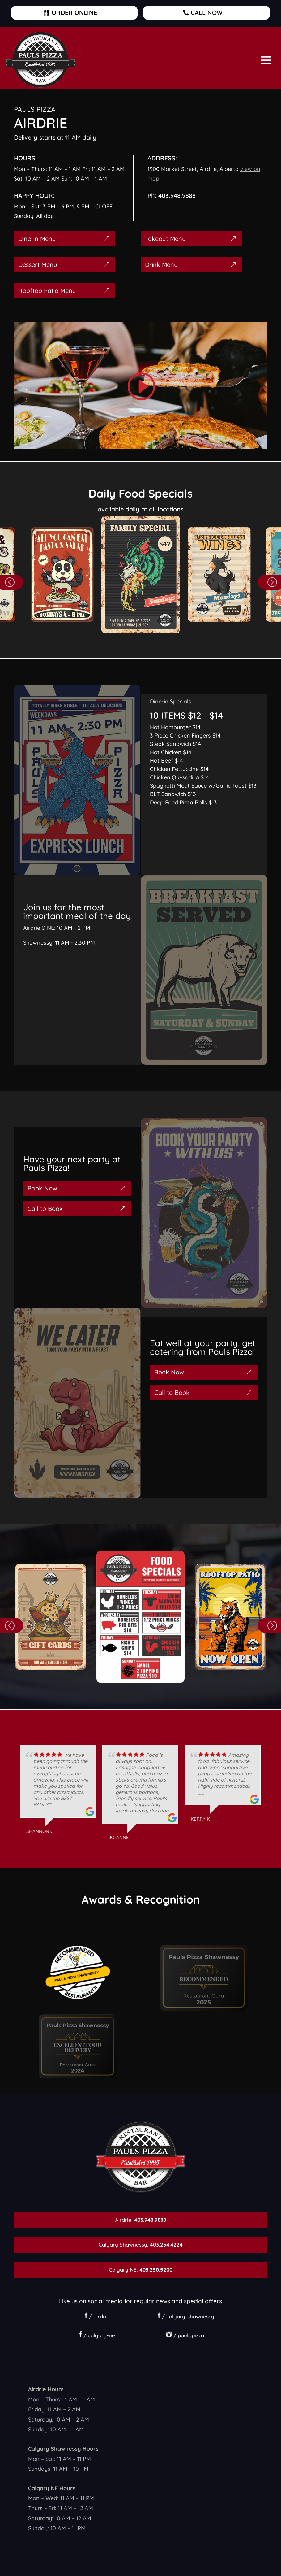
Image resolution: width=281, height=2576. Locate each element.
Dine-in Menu (37, 238)
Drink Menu (161, 264)
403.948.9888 (177, 195)
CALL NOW (207, 12)
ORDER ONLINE (74, 12)
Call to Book (45, 1208)
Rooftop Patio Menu (47, 290)
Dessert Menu (37, 264)
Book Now (42, 1188)
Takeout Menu (165, 238)
